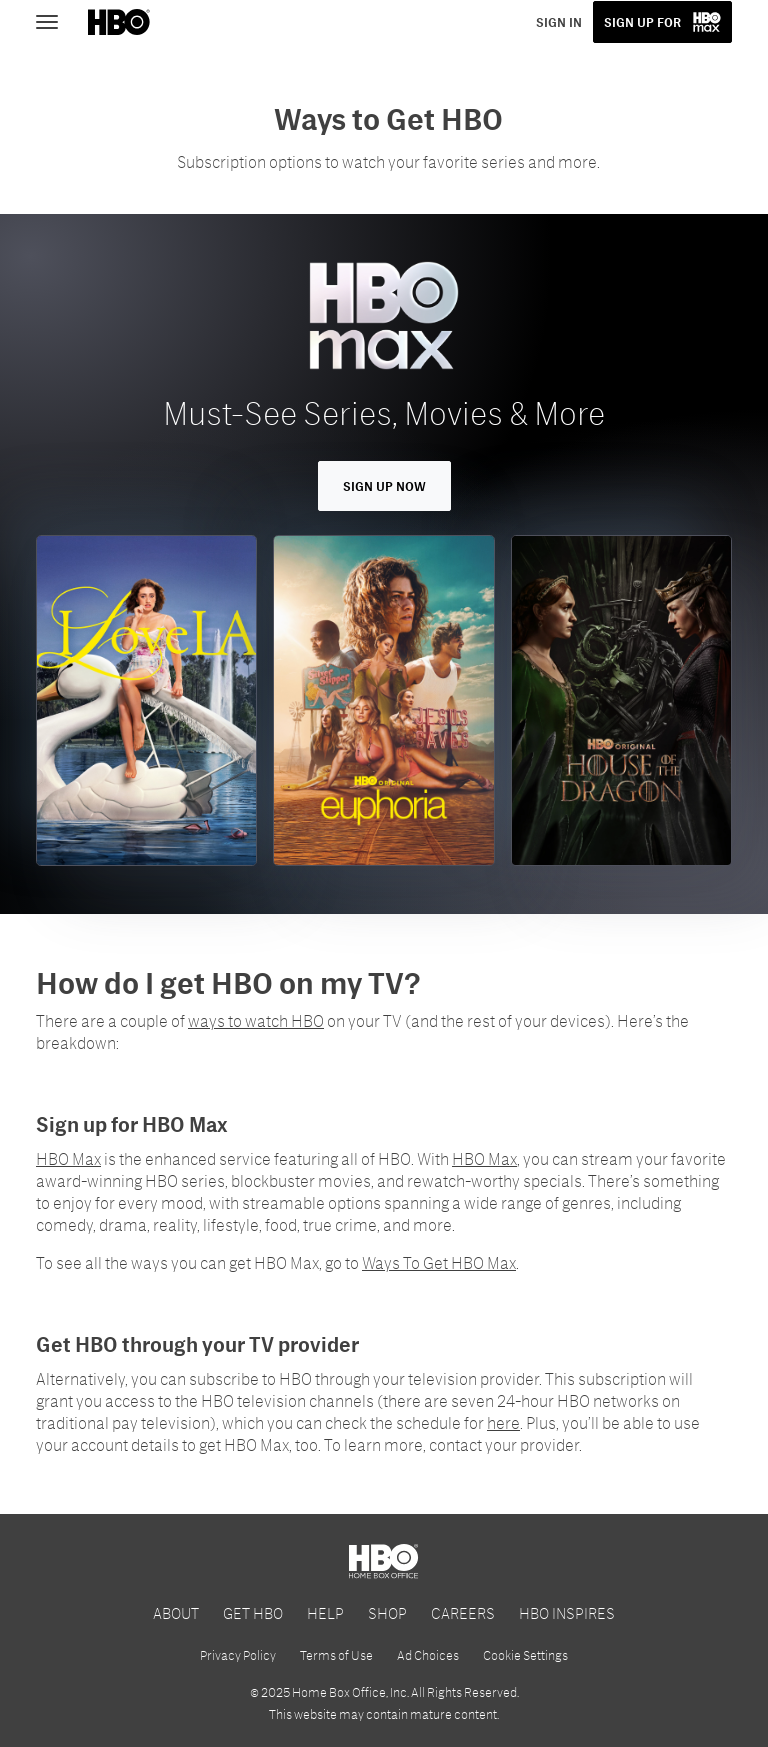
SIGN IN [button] (559, 22)
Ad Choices (428, 1655)
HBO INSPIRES (567, 1612)
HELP (325, 1612)
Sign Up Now (384, 486)
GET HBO (253, 1612)
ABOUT (176, 1612)
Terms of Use (336, 1655)
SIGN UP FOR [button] (642, 22)
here (503, 1422)
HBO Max (68, 1158)
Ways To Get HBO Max (439, 1262)
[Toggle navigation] (56, 20)
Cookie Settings (525, 1655)
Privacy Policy (238, 1655)
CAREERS (463, 1612)
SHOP (387, 1612)
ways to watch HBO (256, 1020)
